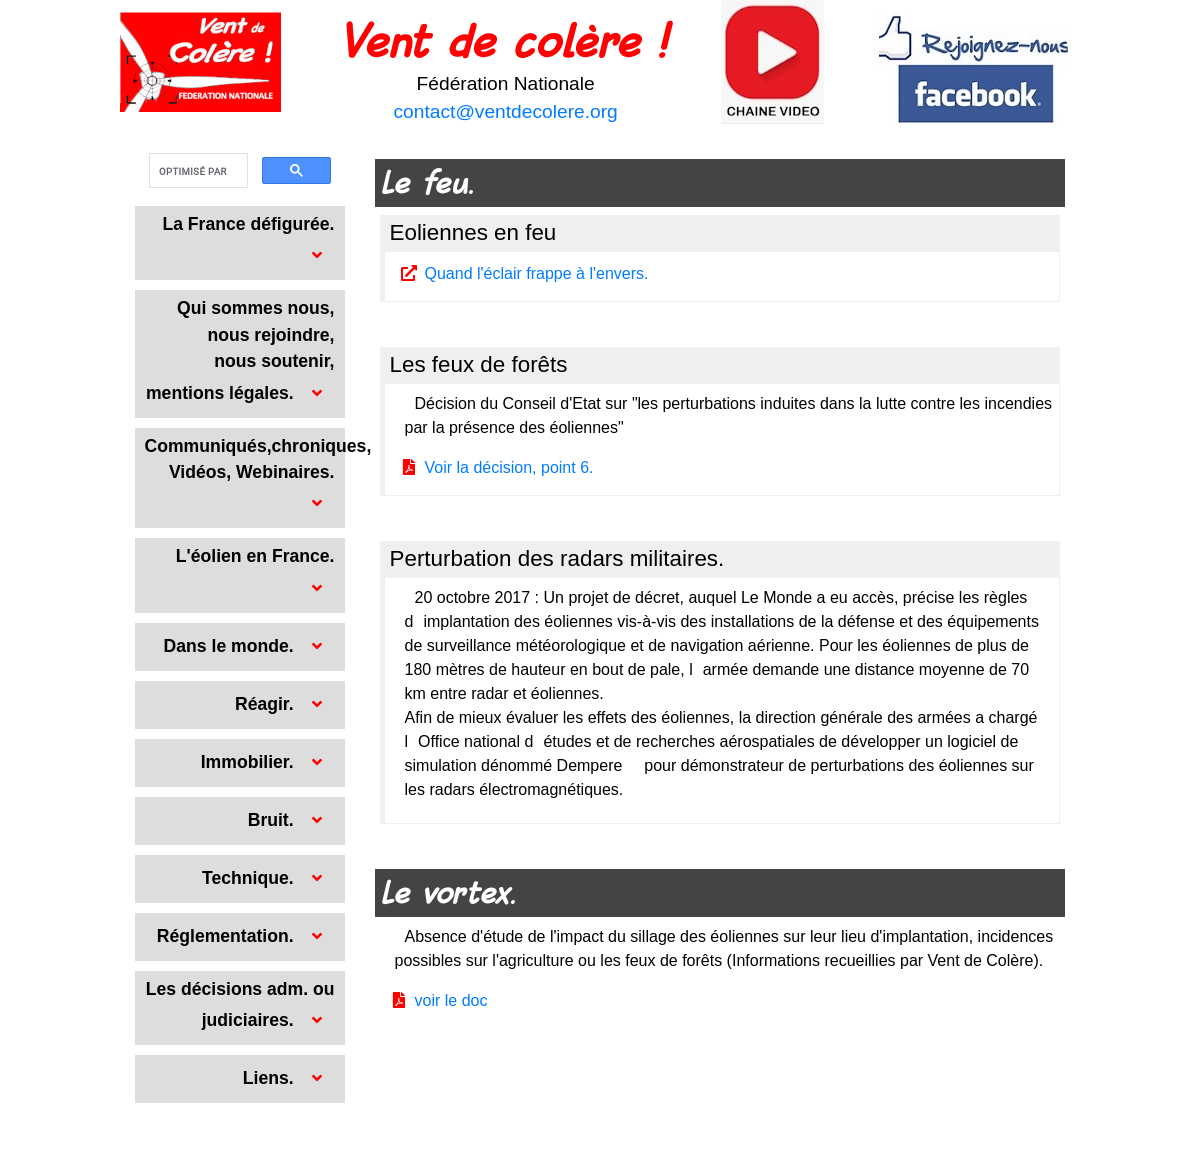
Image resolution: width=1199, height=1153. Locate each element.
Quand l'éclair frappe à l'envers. (537, 273)
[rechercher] (196, 171)
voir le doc (451, 1000)
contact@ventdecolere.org (506, 111)
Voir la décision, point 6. (509, 467)
